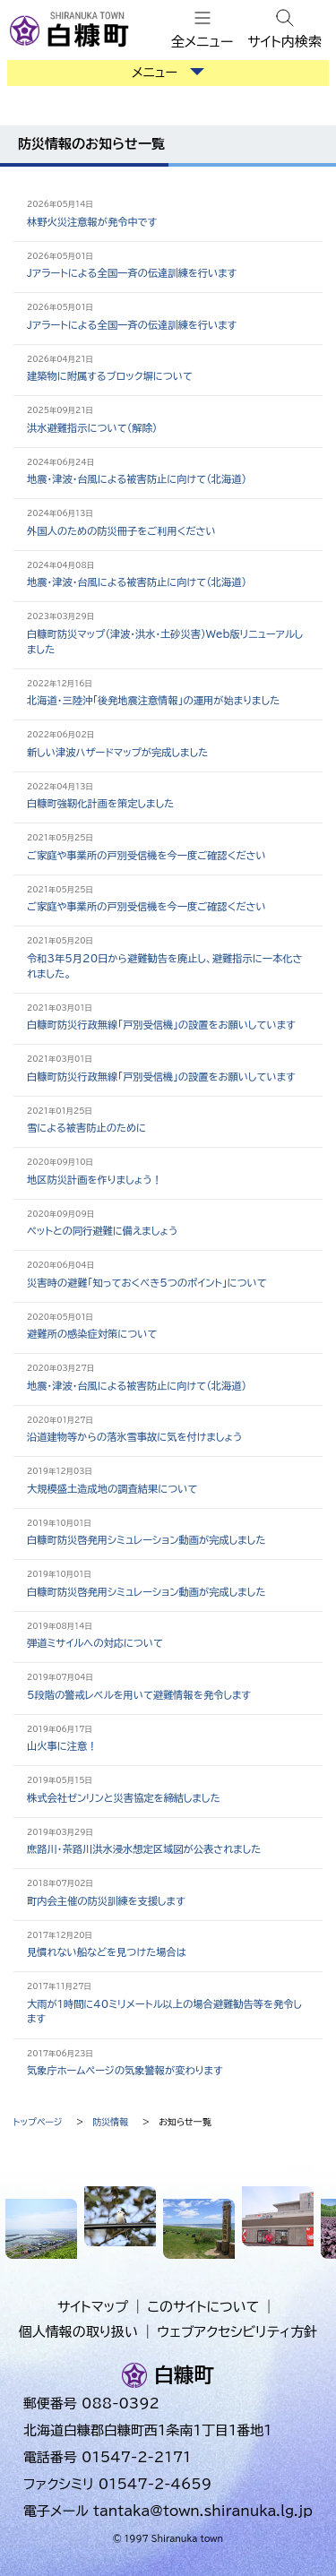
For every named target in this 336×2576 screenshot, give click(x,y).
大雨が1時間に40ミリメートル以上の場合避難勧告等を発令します (164, 2011)
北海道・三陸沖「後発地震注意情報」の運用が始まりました (153, 700)
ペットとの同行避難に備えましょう (102, 1231)
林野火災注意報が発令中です (92, 222)
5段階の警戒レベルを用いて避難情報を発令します (139, 1695)
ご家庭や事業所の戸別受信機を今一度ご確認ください (146, 855)
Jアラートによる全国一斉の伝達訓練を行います (132, 273)
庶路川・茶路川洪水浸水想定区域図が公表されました (144, 1849)
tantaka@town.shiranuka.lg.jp (203, 2511)
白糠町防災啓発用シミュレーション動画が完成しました (146, 1540)
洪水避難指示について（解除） (92, 428)
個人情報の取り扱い (78, 2332)
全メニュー (202, 41)
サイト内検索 (284, 41)
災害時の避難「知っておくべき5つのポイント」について (147, 1283)
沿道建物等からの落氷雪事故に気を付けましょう (134, 1437)
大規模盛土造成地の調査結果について (112, 1489)
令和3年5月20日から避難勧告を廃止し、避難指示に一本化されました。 (164, 965)
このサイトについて (204, 2306)
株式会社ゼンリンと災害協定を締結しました (123, 1798)
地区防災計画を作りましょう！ (94, 1180)
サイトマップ (92, 2306)
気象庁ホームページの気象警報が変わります (125, 2070)
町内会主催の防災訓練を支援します (106, 1901)
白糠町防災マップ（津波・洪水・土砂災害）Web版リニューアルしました (165, 641)
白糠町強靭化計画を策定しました (100, 803)
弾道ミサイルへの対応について (95, 1643)
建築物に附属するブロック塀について (110, 376)
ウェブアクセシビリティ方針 (238, 2332)
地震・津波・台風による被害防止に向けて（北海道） (136, 479)
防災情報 (110, 2121)
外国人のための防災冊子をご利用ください (121, 531)
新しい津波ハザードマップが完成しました (117, 752)
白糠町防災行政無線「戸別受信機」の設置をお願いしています (161, 1025)
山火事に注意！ (62, 1746)
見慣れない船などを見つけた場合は (106, 1952)
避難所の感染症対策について (92, 1334)
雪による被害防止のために (86, 1128)
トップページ (38, 2121)
